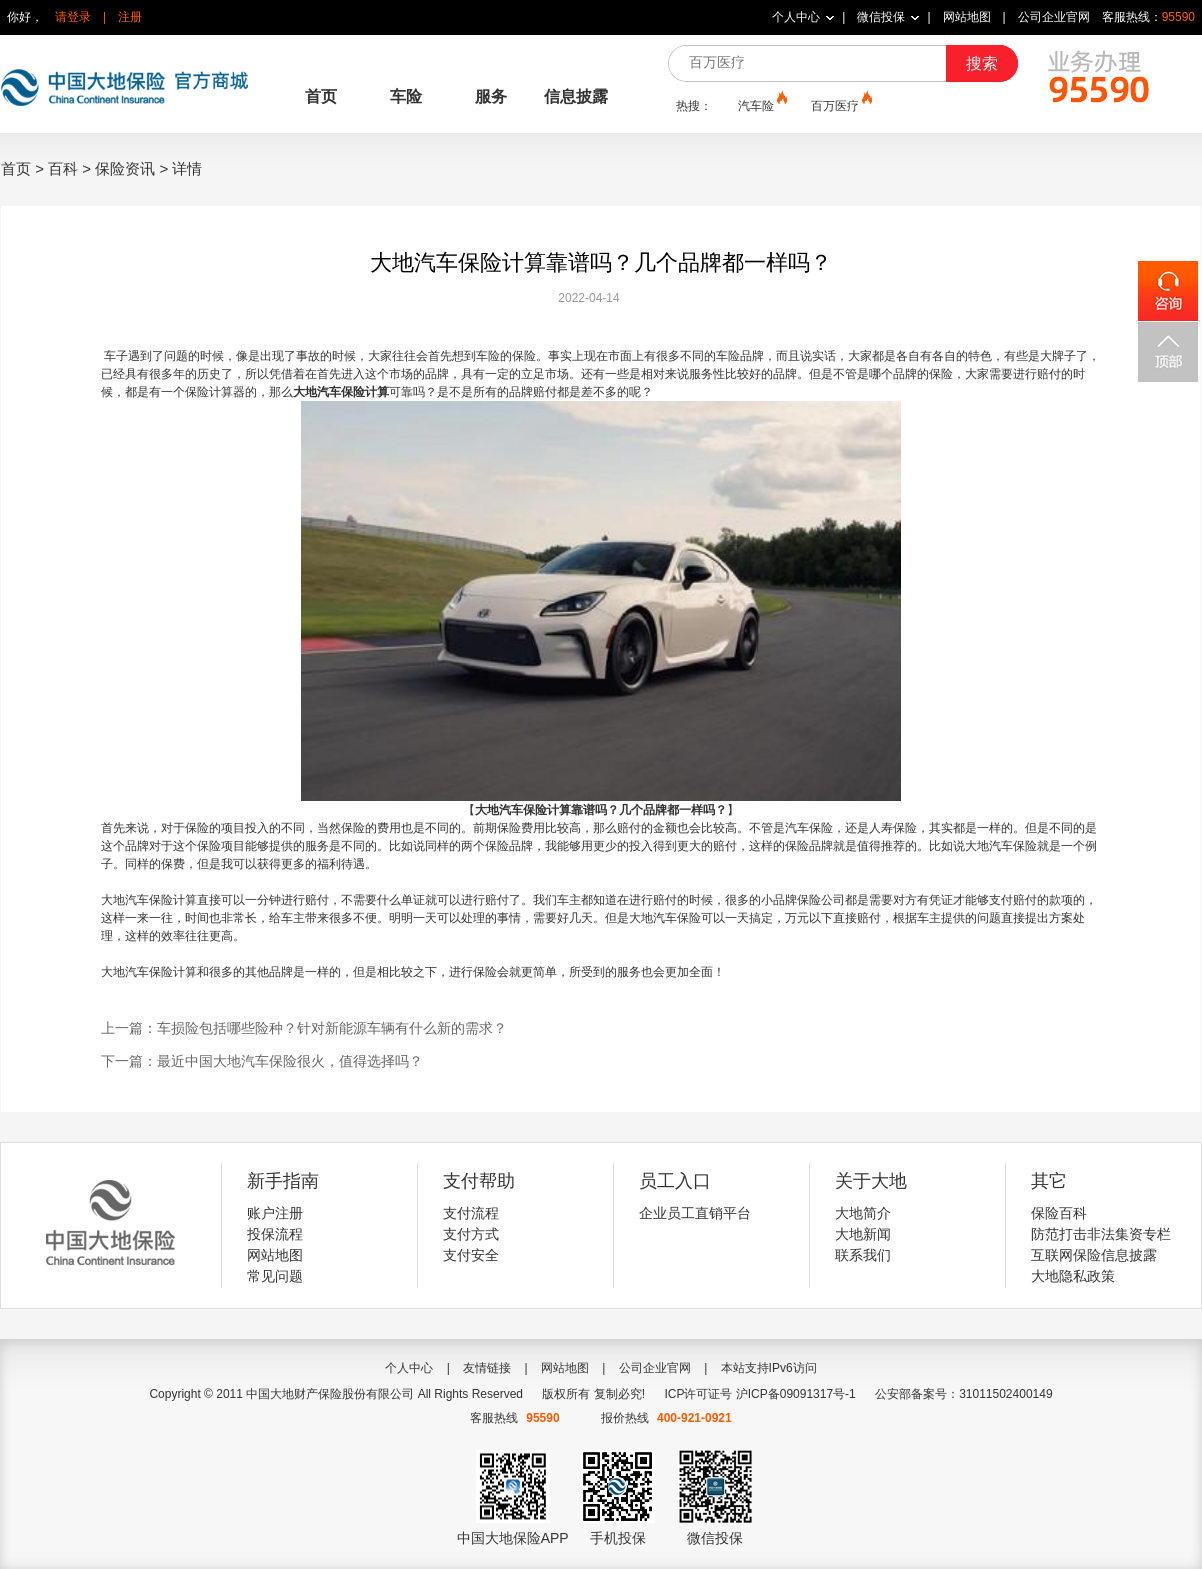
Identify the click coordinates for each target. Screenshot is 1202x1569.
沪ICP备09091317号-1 (796, 1394)
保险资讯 (125, 168)
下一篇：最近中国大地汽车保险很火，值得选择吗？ (262, 1061)
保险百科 (1059, 1213)
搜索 (982, 63)
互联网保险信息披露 (1094, 1255)
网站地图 (967, 17)
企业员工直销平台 (695, 1213)
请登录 (73, 17)
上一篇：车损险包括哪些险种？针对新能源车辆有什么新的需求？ (304, 1028)
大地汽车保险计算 (341, 392)
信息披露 (576, 96)
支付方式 (471, 1234)
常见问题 (275, 1276)
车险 (406, 96)
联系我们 (863, 1255)
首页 (321, 96)
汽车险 (761, 105)
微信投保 (881, 17)
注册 (130, 17)
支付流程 (471, 1213)
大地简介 (863, 1213)
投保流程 (275, 1234)
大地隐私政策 (1073, 1276)
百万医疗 (840, 105)
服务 (491, 96)
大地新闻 (863, 1234)
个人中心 (796, 17)
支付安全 (471, 1255)
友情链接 (487, 1368)
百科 (63, 168)
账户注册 (275, 1213)
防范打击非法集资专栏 (1101, 1234)
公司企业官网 (1054, 17)
